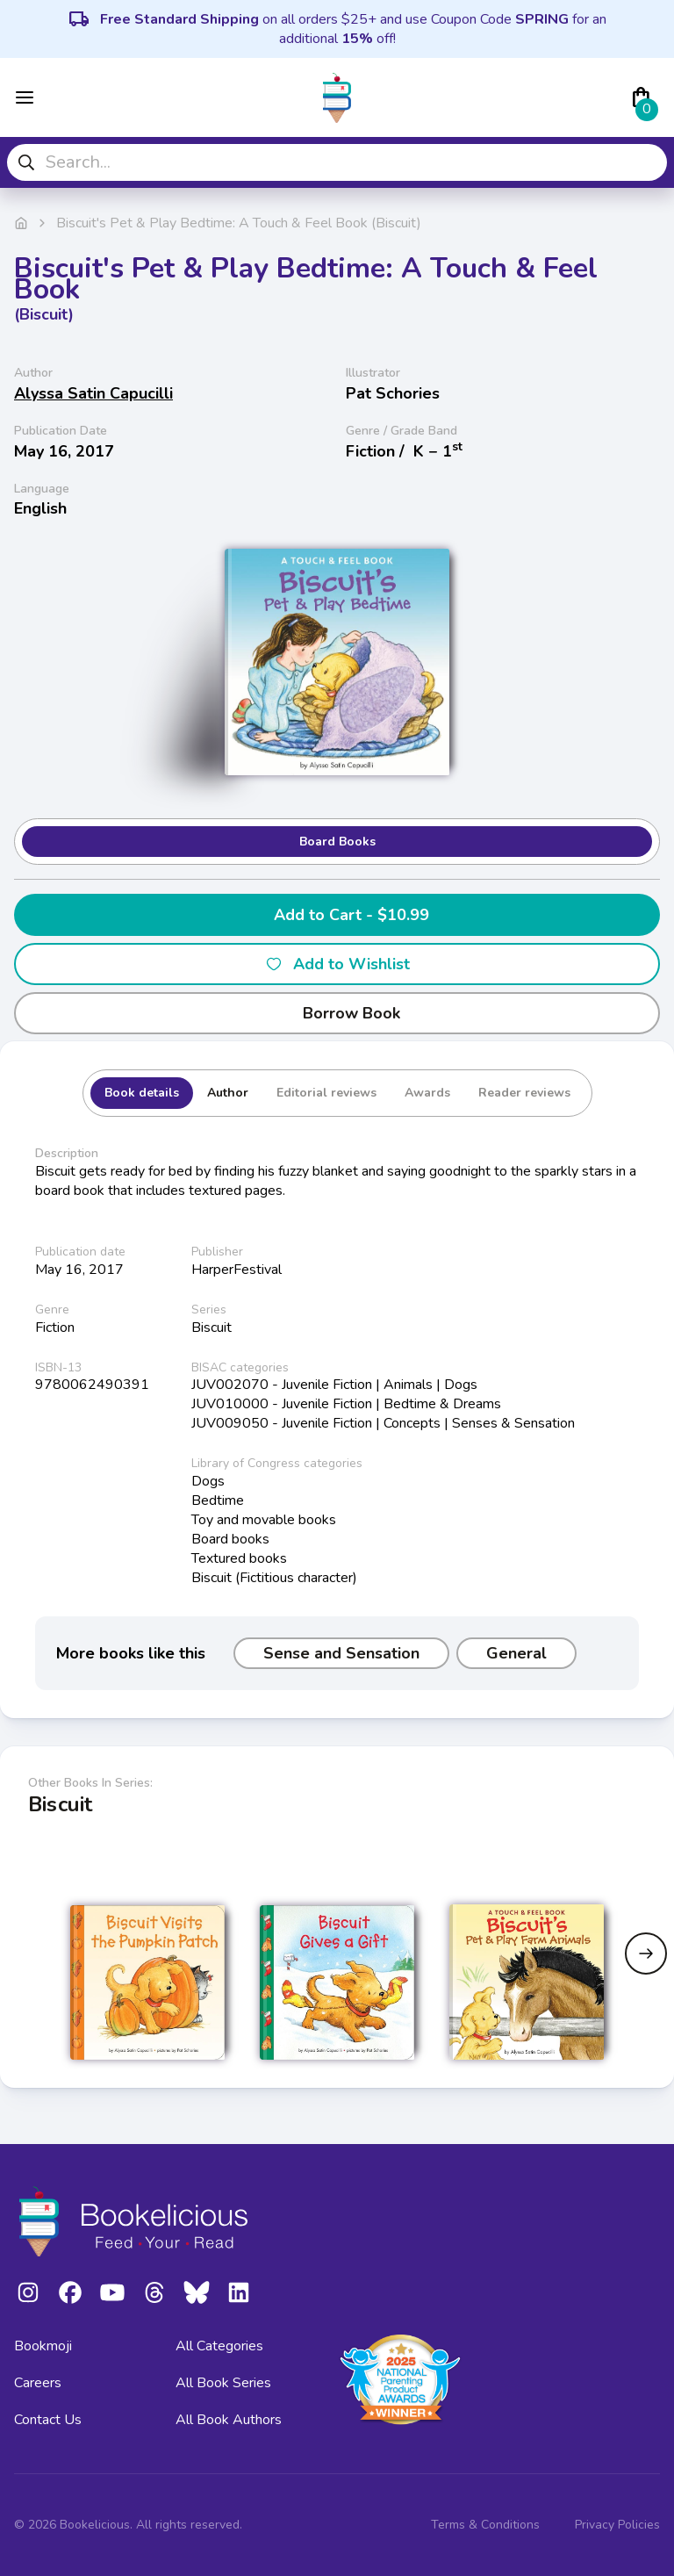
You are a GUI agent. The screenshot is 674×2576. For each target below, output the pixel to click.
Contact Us (48, 2419)
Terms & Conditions (485, 2524)
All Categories (219, 2346)
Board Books (337, 841)
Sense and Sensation (341, 1653)
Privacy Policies (617, 2524)
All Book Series (223, 2383)
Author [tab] (227, 1092)
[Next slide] (646, 1953)
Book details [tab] (141, 1092)
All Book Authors (229, 2419)
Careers (37, 2383)
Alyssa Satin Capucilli (93, 393)
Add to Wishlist (337, 964)
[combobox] (337, 162)
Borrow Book (337, 1013)
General (516, 1653)
